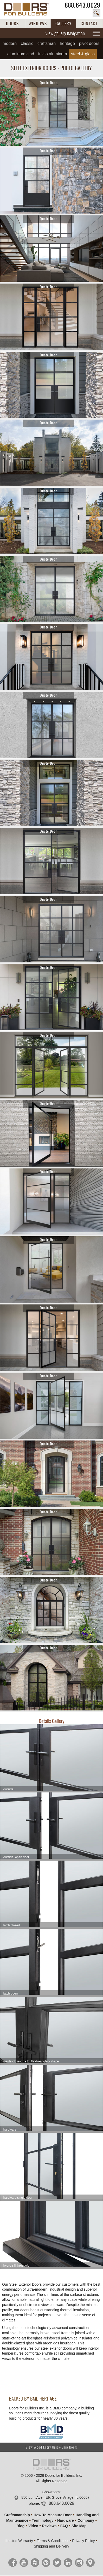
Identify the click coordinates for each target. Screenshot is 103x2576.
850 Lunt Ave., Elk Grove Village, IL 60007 (55, 2497)
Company (86, 2520)
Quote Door (48, 82)
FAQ (64, 2526)
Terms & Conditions (52, 2541)
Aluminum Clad (20, 54)
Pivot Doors (89, 43)
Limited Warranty (19, 2541)
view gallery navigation (65, 33)
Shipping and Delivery (51, 2546)
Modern (10, 43)
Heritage (67, 43)
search (96, 13)
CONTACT (89, 23)
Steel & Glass (83, 54)
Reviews (49, 2526)
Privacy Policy (83, 2541)
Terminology (42, 2520)
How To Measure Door (53, 2515)
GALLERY (63, 23)
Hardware (65, 2520)
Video (33, 2526)
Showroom (51, 2492)
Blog (20, 2526)
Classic (27, 43)
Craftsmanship (17, 2515)
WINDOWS (38, 23)
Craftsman (46, 43)
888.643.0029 (82, 5)
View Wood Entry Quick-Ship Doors (51, 2447)
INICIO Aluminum (52, 54)
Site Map (79, 2526)
